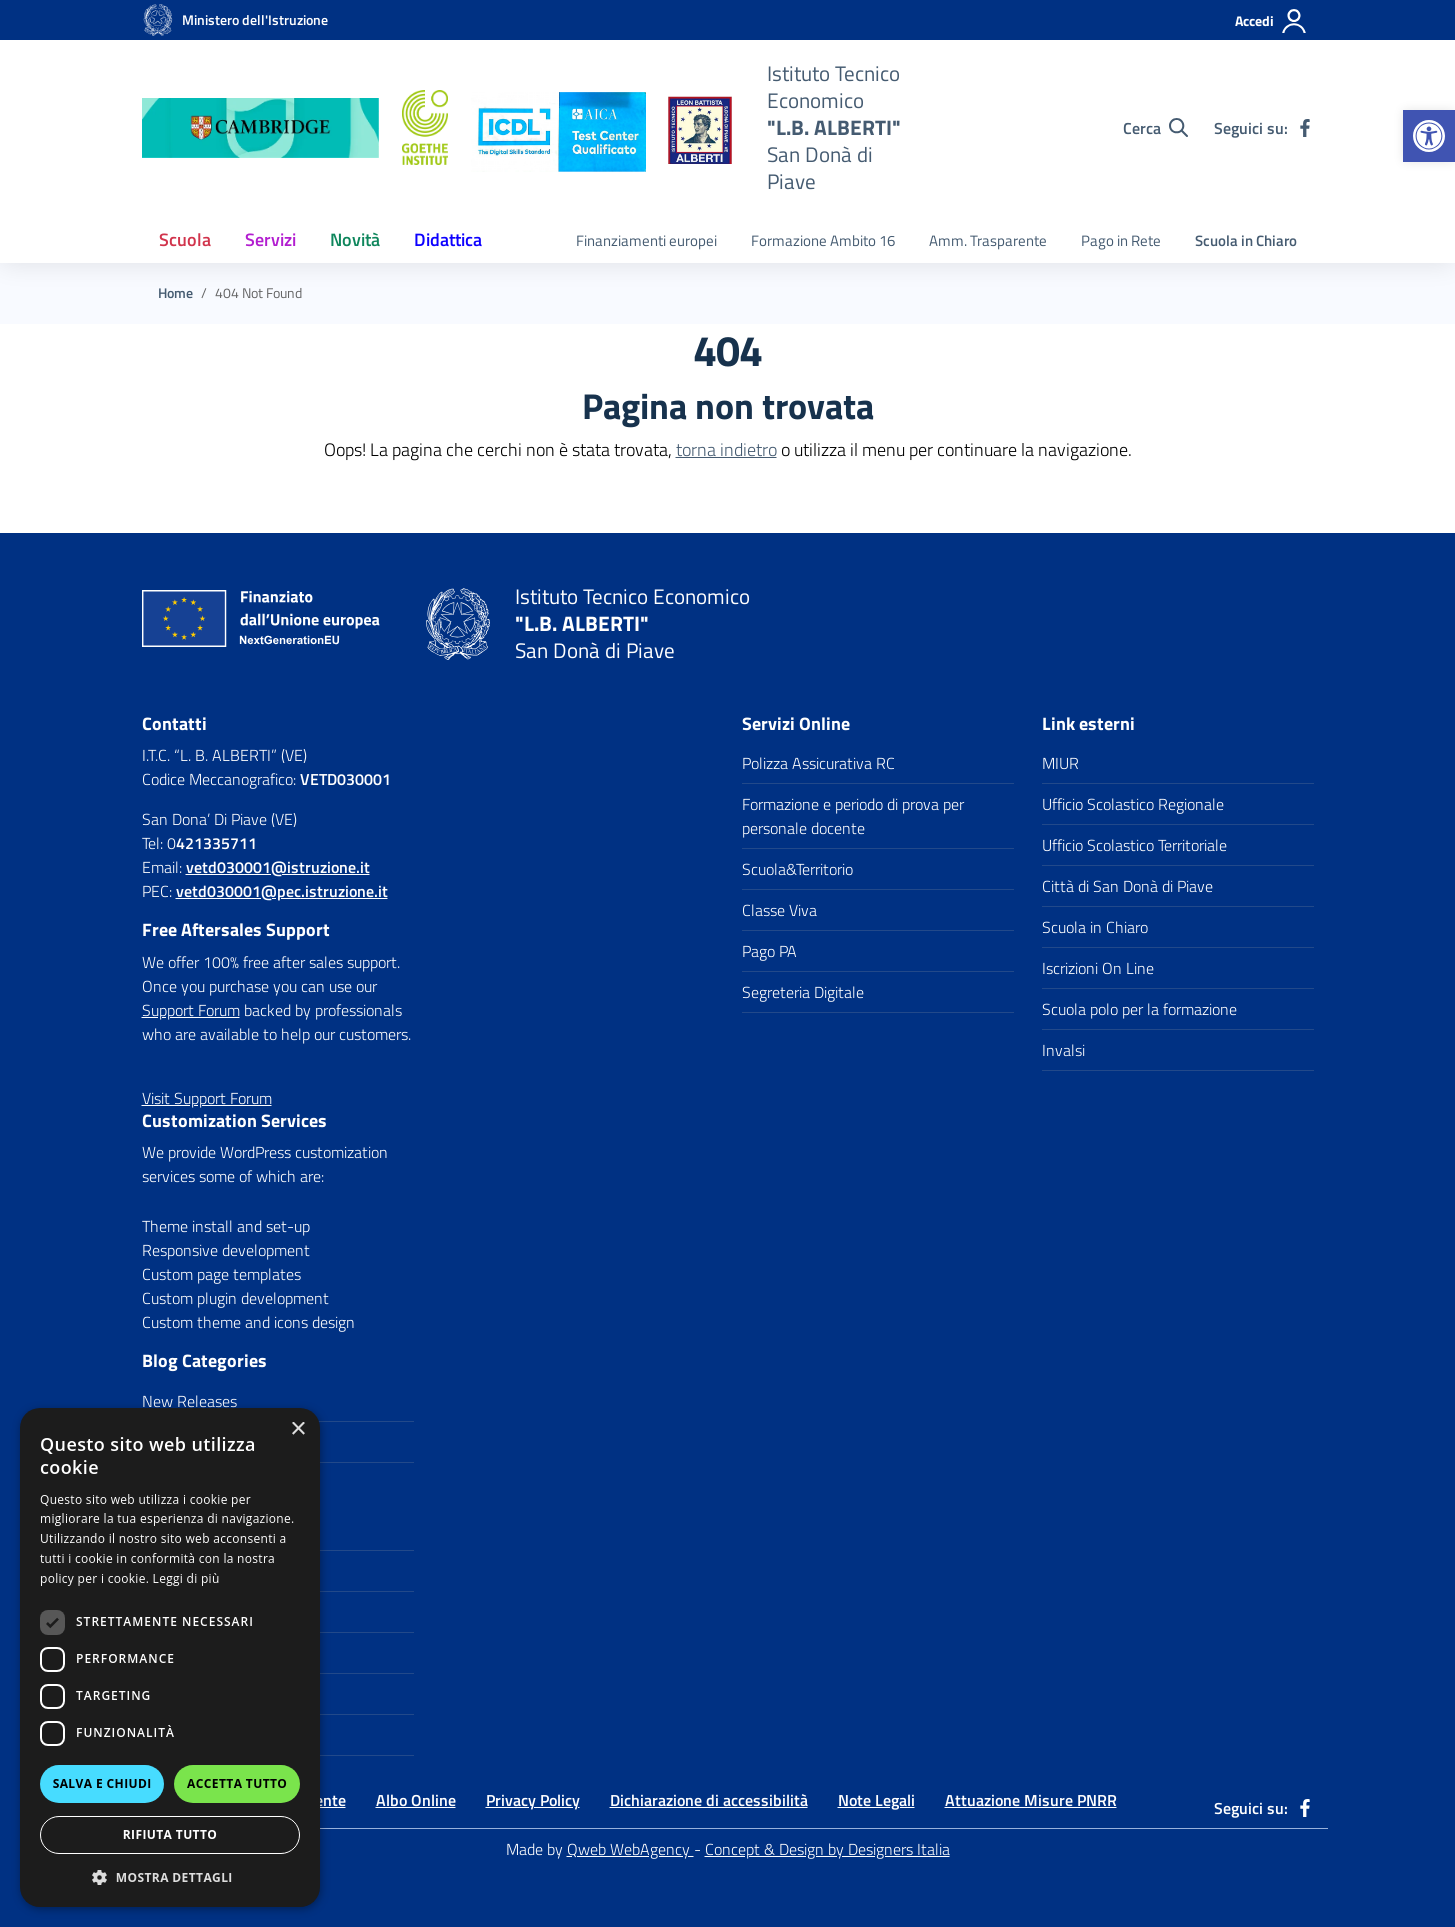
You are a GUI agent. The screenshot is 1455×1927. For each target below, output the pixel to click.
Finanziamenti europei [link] (646, 240)
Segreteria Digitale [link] (803, 992)
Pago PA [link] (769, 951)
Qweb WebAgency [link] (630, 1849)
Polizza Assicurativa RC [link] (818, 763)
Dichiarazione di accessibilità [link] (709, 1800)
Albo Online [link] (416, 1800)
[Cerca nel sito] (1155, 128)
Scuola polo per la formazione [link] (1139, 1009)
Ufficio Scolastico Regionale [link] (1133, 804)
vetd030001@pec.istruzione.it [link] (282, 891)
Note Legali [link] (876, 1800)
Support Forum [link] (191, 1010)
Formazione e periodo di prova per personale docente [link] (853, 816)
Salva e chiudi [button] (102, 1783)
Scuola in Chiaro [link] (1246, 240)
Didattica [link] (448, 239)
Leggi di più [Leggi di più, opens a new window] (186, 1578)
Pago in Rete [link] (1121, 240)
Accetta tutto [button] (237, 1783)
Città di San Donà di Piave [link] (1127, 886)
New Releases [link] (189, 1401)
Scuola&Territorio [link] (797, 869)
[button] (170, 1877)
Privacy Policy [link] (533, 1800)
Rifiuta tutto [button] (170, 1834)
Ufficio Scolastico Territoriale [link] (1134, 845)
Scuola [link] (185, 239)
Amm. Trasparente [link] (988, 240)
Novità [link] (355, 239)
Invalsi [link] (1063, 1050)
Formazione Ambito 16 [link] (823, 240)
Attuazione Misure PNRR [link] (1031, 1800)
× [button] (297, 1429)
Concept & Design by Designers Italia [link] (827, 1849)
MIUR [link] (1060, 763)
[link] (1429, 136)
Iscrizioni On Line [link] (1098, 968)
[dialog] (170, 1657)
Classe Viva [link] (779, 910)
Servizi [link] (270, 239)
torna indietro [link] (726, 449)
